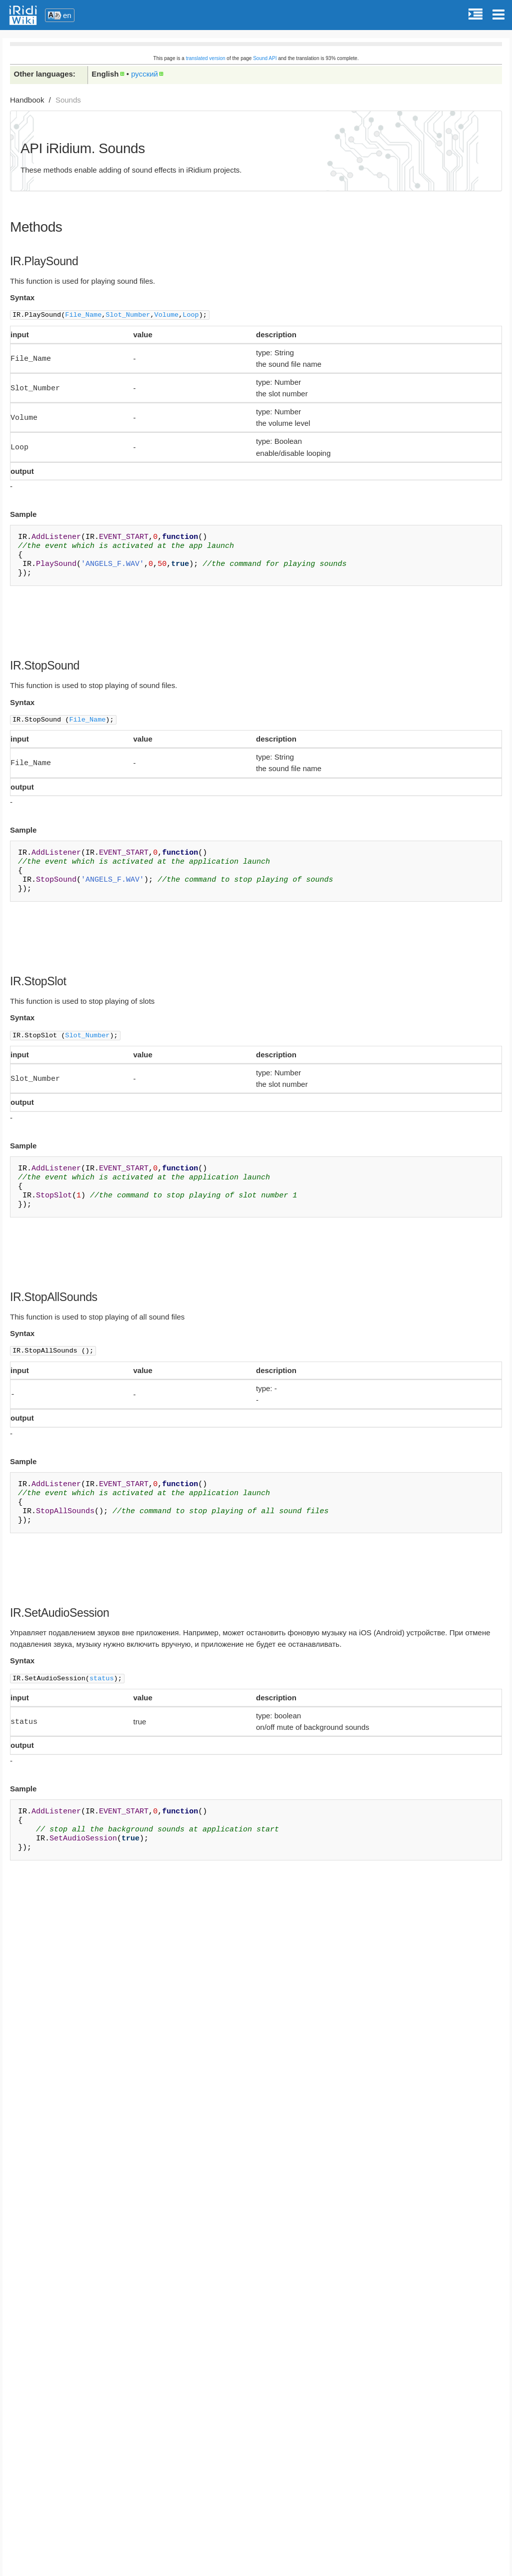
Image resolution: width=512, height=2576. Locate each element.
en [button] (67, 15)
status (102, 1674)
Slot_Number (128, 314)
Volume (166, 314)
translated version (206, 58)
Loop (190, 314)
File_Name (83, 314)
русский (144, 74)
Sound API (264, 58)
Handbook (27, 100)
